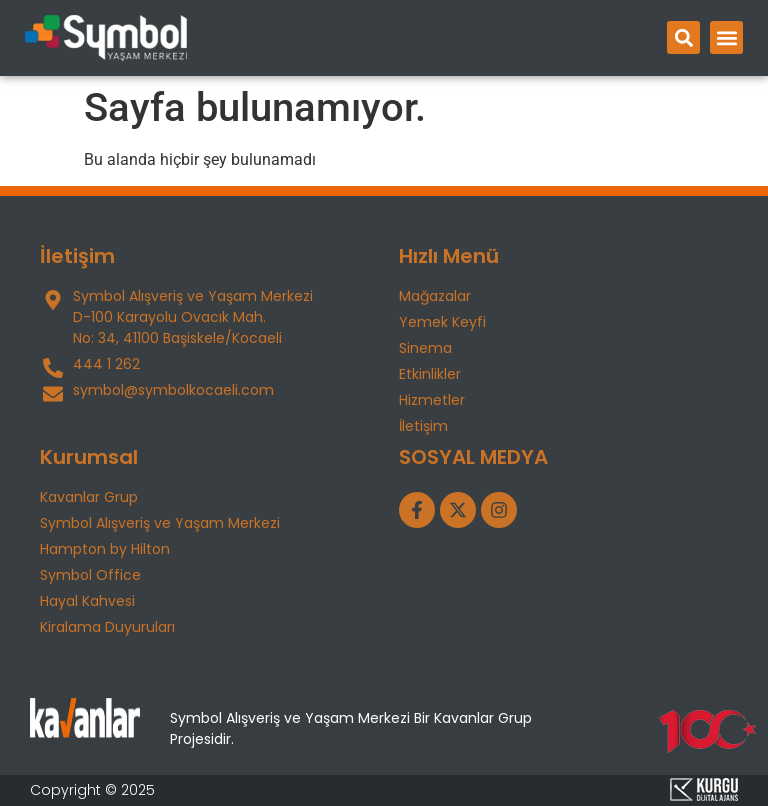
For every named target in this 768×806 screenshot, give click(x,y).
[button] (683, 37)
